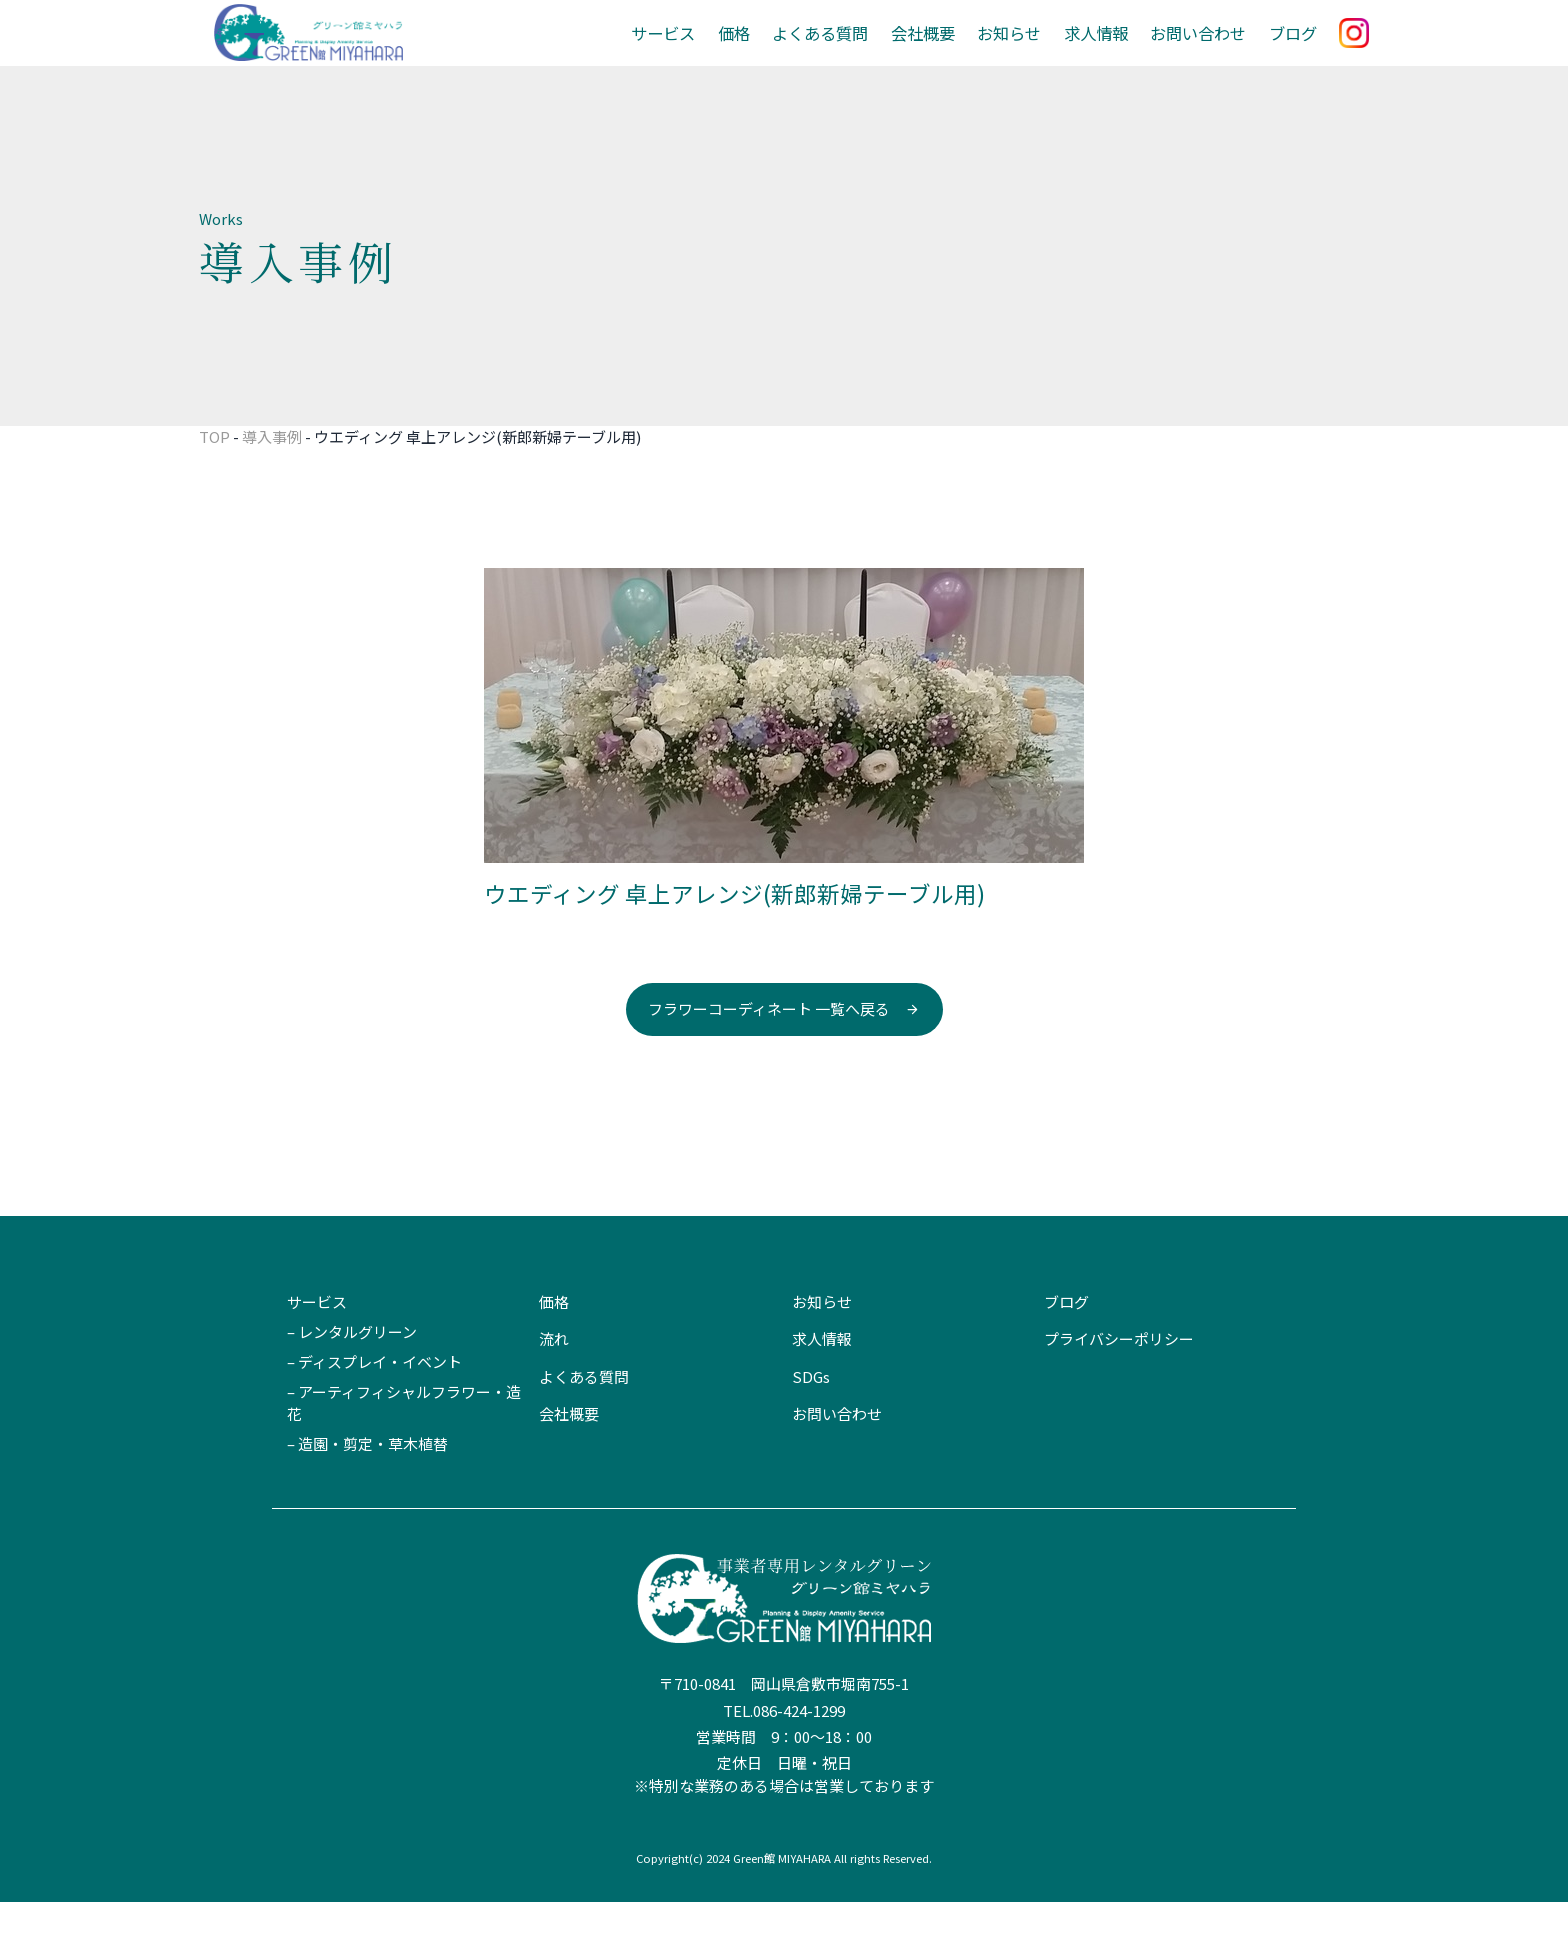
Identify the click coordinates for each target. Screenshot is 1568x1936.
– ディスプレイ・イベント (374, 1395)
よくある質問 (844, 49)
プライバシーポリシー (1119, 1373)
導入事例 (272, 470)
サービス (694, 49)
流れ (554, 1373)
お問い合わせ (1204, 49)
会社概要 (942, 49)
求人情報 (1107, 49)
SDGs (811, 1410)
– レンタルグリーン (352, 1365)
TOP (214, 470)
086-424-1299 (799, 1744)
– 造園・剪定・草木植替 (367, 1478)
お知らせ (1024, 49)
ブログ (1294, 49)
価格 (762, 49)
